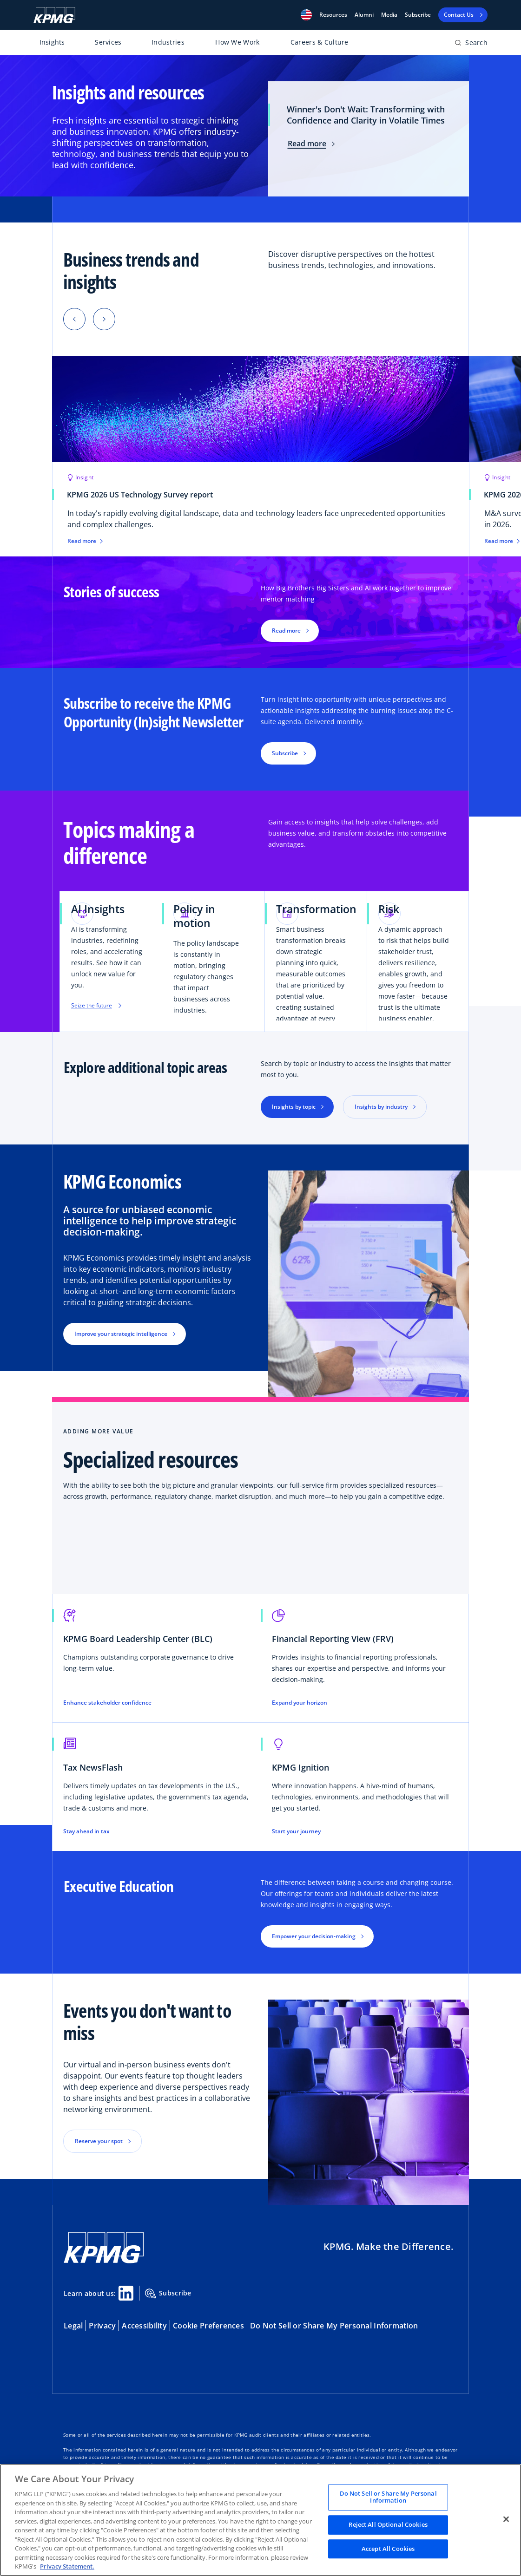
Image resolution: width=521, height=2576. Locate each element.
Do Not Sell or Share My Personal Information (334, 2326)
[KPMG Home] (54, 15)
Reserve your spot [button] (99, 2141)
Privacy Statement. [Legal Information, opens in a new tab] (67, 2566)
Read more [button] (286, 630)
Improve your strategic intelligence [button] (120, 1334)
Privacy (102, 2326)
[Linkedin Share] (126, 2293)
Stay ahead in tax (86, 1831)
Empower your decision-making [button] (314, 1936)
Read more (311, 143)
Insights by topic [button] (294, 1107)
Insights (52, 42)
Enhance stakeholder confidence (107, 1702)
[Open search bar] (471, 44)
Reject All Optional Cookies (388, 2524)
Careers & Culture (319, 42)
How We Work (237, 42)
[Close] (506, 2519)
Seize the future (96, 1006)
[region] (260, 2520)
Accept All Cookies (388, 2548)
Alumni (364, 15)
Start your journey (296, 1831)
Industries (168, 42)
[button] (306, 14)
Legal (73, 2326)
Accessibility (144, 2326)
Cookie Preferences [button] (208, 2326)
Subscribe (418, 15)
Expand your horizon (299, 1702)
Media (389, 15)
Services (108, 42)
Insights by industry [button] (381, 1107)
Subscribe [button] (285, 753)
